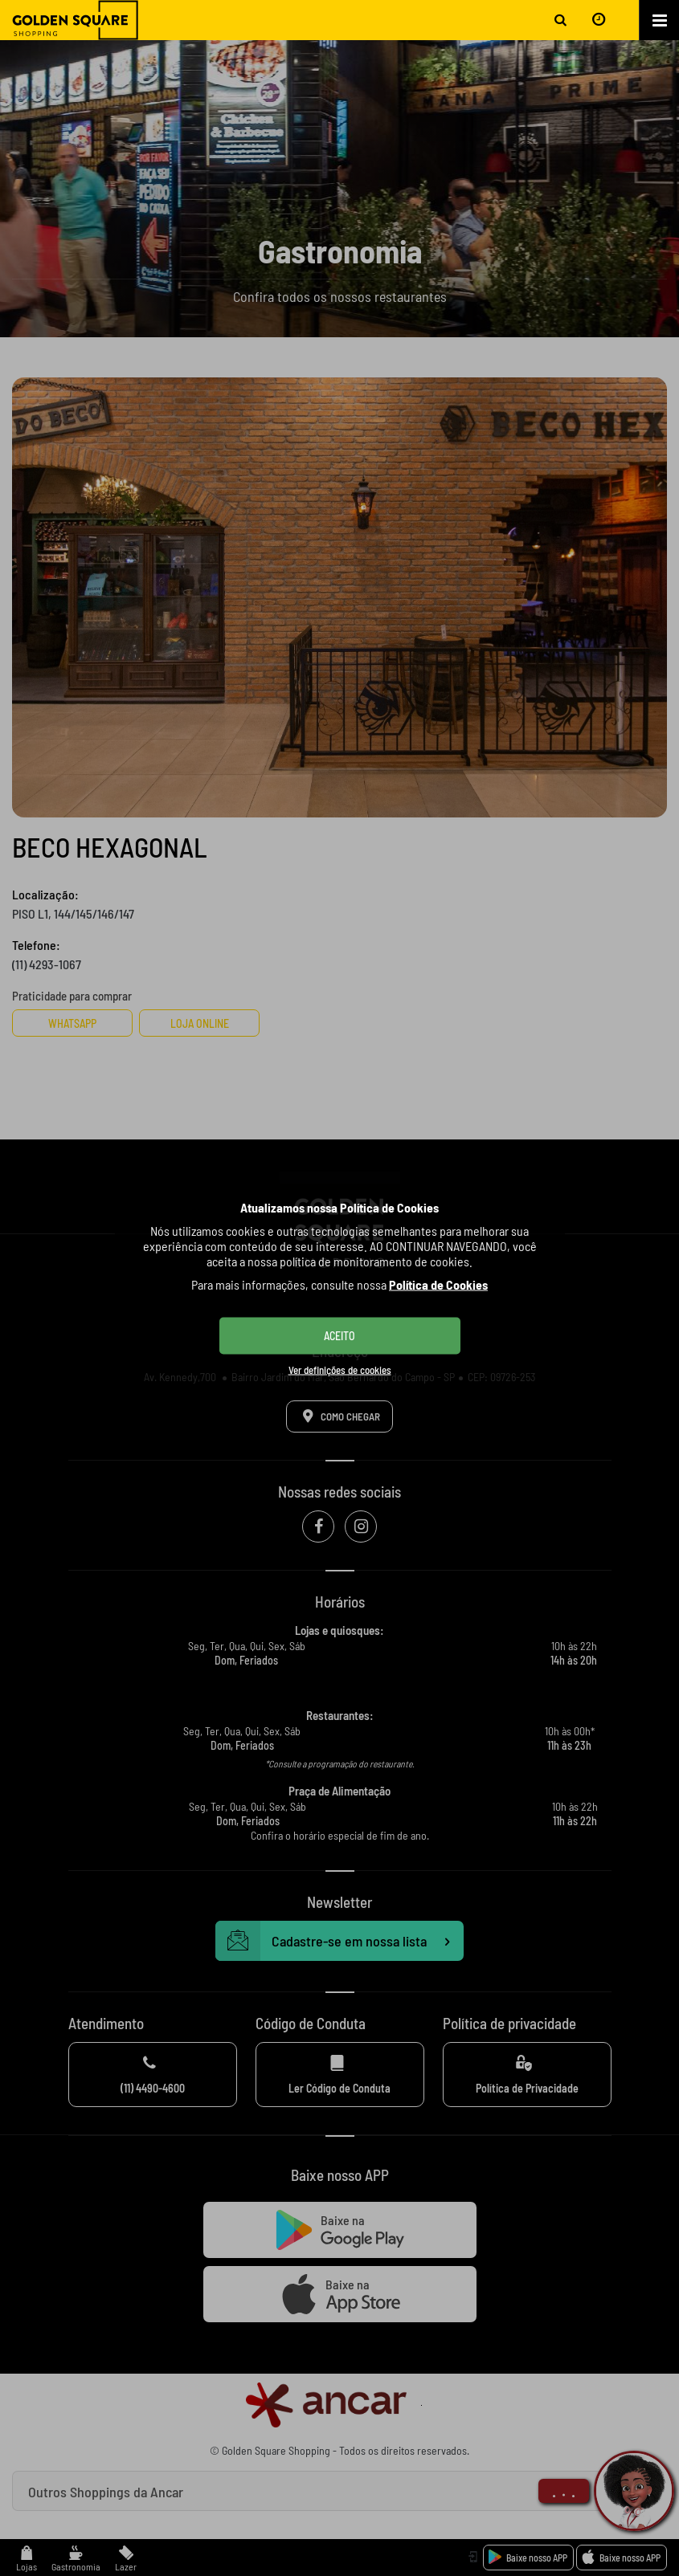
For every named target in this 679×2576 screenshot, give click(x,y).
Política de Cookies (438, 1284)
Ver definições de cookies (339, 1369)
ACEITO (339, 1336)
